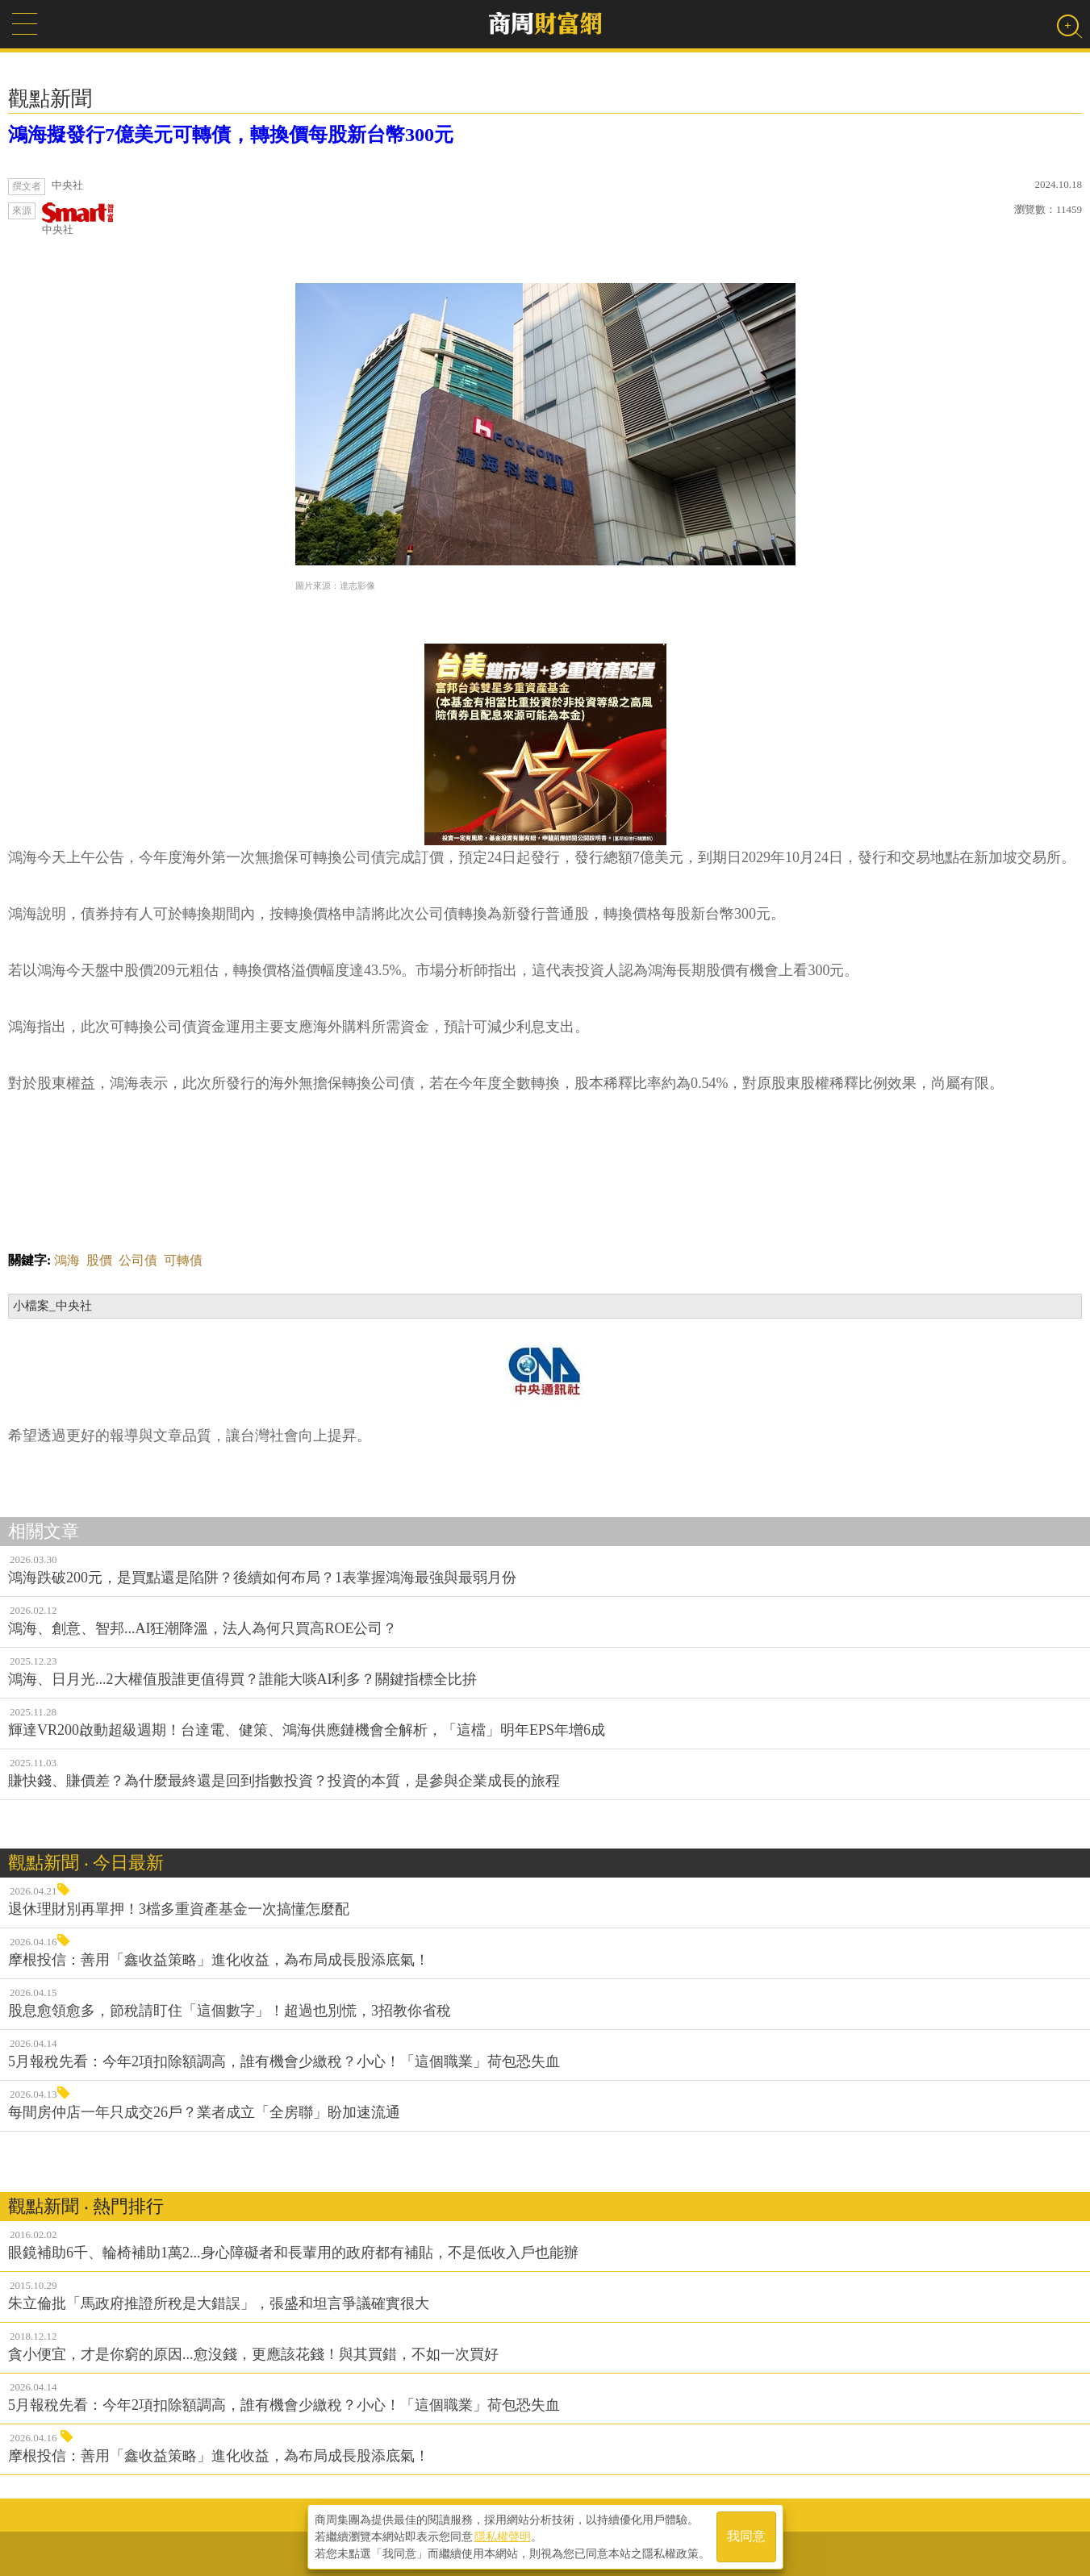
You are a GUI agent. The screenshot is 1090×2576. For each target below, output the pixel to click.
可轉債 (183, 1260)
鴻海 (67, 1260)
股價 (99, 1260)
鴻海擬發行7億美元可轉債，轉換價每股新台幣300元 (230, 134)
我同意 (746, 2537)
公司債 (138, 1260)
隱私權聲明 (502, 2536)
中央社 (78, 219)
